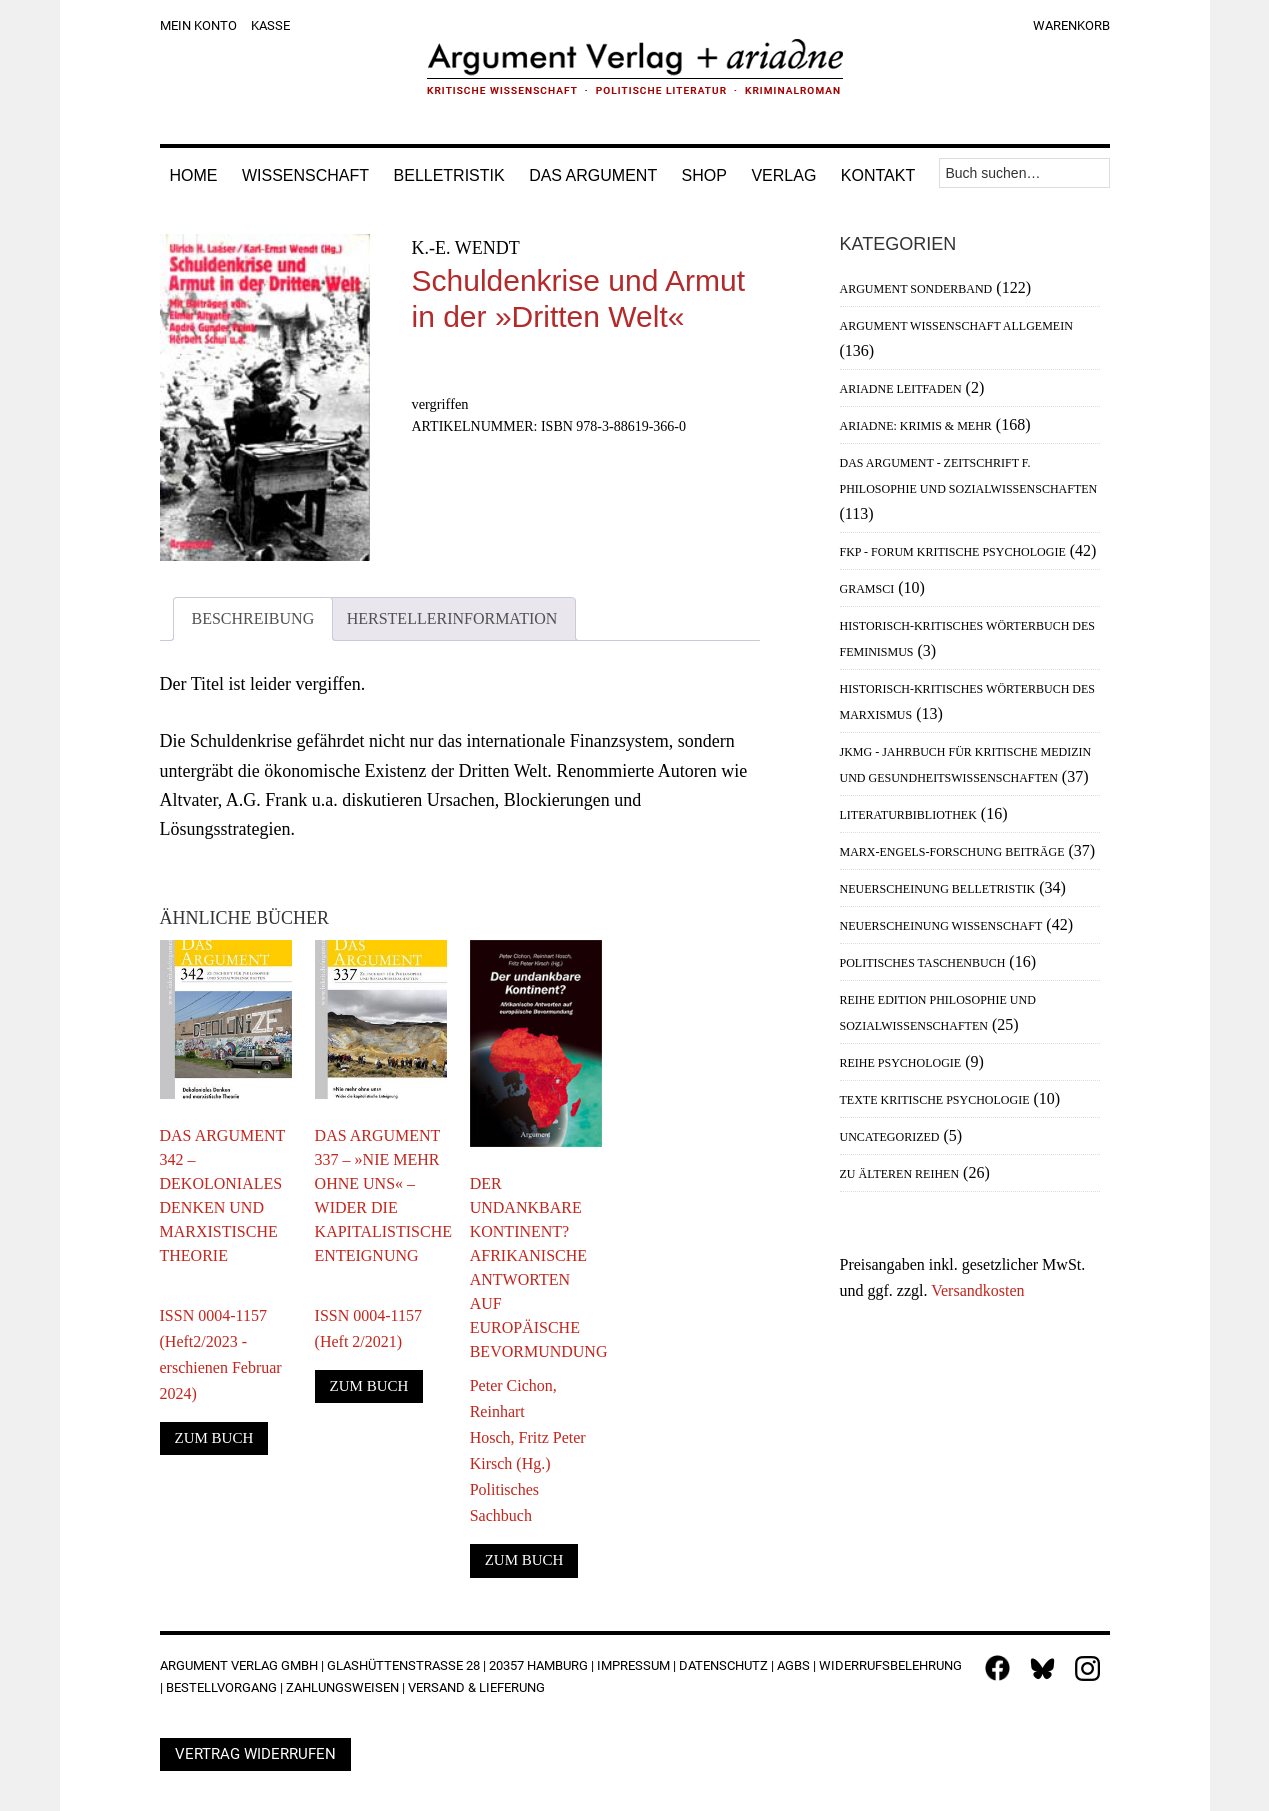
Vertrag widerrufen (255, 1754)
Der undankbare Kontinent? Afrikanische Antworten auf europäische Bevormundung (536, 1267)
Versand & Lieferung (476, 1687)
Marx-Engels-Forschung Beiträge (952, 852)
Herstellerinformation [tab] (452, 618)
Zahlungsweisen (342, 1687)
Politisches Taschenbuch (923, 963)
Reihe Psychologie (901, 1063)
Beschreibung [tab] (253, 618)
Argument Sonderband (916, 289)
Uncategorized (890, 1137)
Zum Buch (214, 1438)
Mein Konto (198, 25)
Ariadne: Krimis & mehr (916, 426)
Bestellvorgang (221, 1687)
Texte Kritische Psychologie (935, 1100)
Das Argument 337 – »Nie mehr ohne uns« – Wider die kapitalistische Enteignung (381, 1195)
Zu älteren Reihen (900, 1174)
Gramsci (867, 589)
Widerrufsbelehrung (890, 1665)
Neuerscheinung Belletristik (938, 889)
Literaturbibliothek (908, 815)
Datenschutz (723, 1665)
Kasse (270, 25)
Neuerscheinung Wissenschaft (941, 926)
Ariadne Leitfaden (901, 389)
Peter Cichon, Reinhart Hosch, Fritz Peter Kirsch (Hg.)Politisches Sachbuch (528, 1450)
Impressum (633, 1665)
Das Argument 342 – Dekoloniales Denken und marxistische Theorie (223, 1195)
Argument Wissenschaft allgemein (956, 326)
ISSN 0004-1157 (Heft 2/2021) (368, 1315)
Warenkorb (1071, 25)
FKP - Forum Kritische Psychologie (953, 552)
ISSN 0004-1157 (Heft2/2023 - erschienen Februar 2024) (221, 1341)
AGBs (793, 1665)
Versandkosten (977, 1290)
